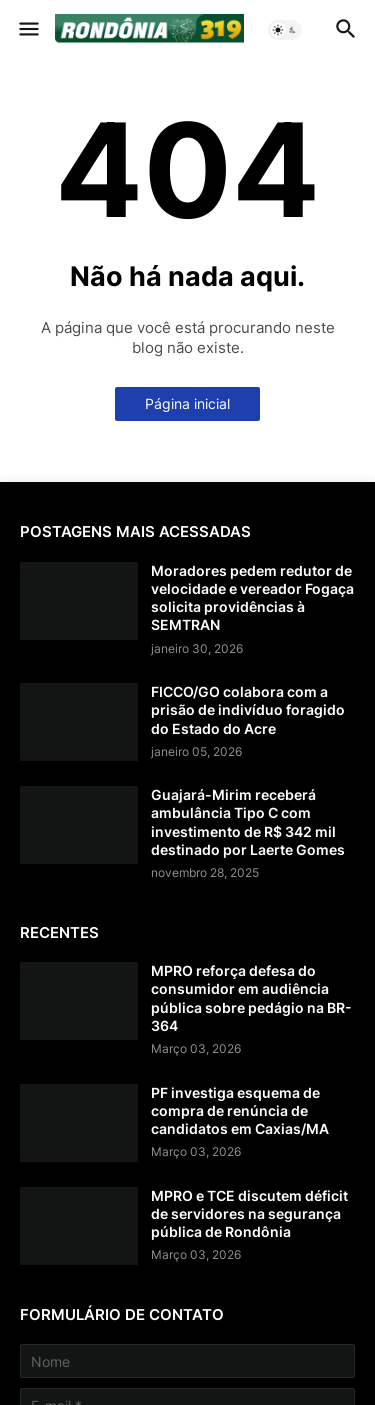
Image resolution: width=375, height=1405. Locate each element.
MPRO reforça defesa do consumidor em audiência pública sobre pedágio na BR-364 (251, 998)
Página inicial (187, 403)
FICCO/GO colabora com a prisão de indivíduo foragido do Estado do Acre (248, 709)
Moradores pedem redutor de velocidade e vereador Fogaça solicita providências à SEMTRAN (252, 598)
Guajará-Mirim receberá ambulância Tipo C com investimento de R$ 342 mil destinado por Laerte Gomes (248, 822)
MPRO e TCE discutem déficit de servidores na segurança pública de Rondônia (249, 1213)
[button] (27, 30)
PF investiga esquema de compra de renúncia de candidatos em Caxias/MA (240, 1110)
